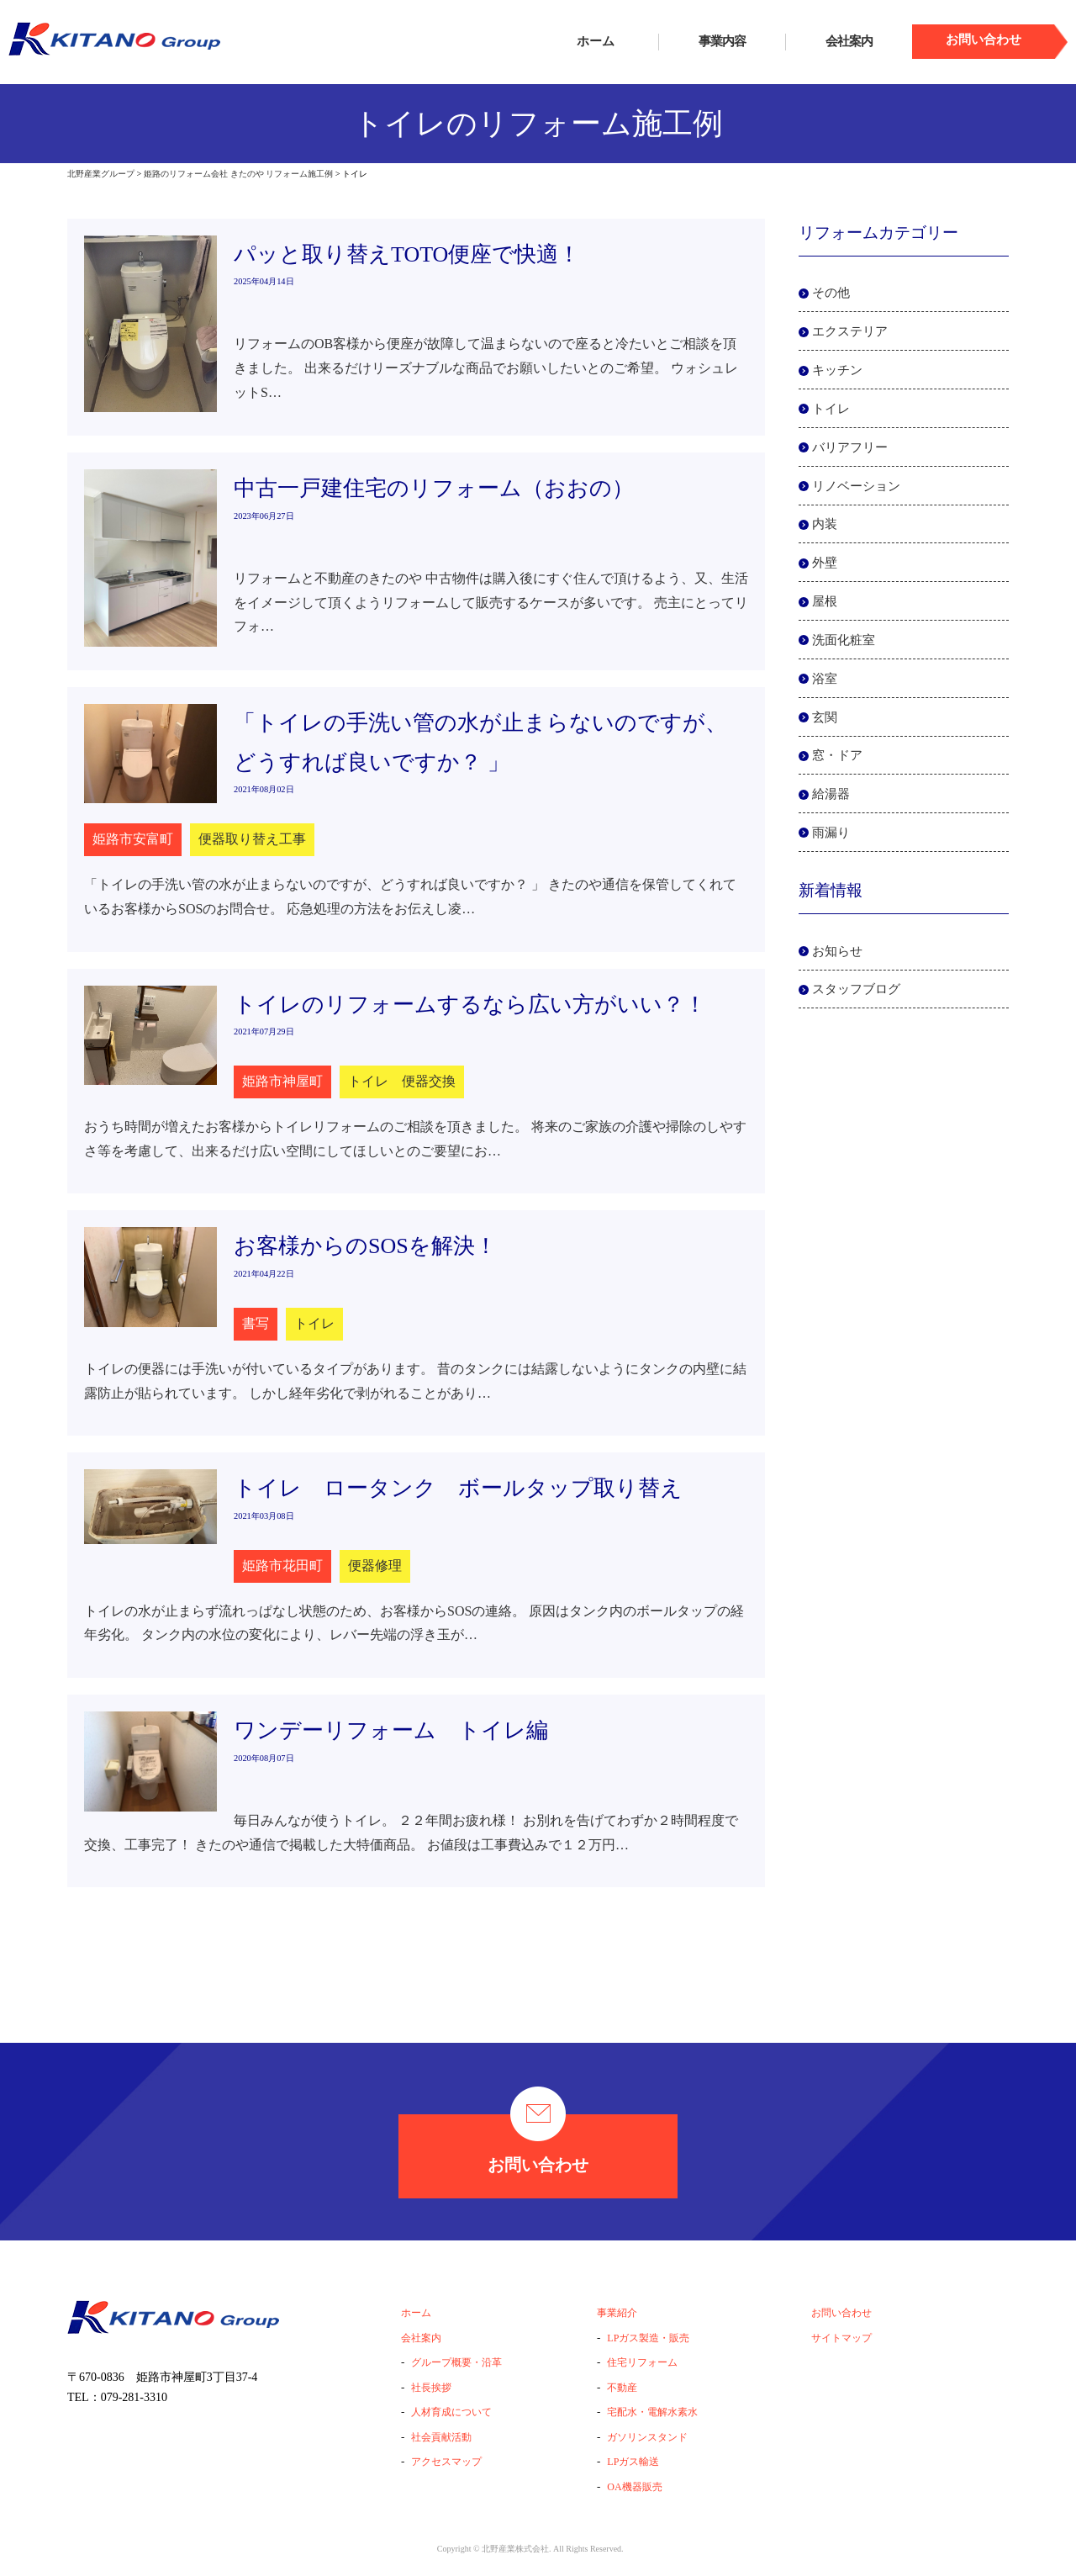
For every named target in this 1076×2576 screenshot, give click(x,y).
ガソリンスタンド (647, 2437)
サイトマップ (841, 2338)
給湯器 (831, 794)
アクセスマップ (446, 2462)
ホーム (595, 41)
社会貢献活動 (441, 2437)
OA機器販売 (634, 2487)
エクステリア (850, 331)
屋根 (824, 601)
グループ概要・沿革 (456, 2362)
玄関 (824, 717)
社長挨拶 (431, 2388)
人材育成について (451, 2412)
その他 (831, 292)
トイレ (831, 408)
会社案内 (849, 41)
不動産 (622, 2388)
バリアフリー (850, 447)
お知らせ (837, 951)
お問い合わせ (538, 2144)
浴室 (824, 678)
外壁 (824, 562)
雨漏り (831, 832)
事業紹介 (617, 2313)
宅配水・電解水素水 (652, 2412)
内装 (824, 524)
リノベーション (856, 486)
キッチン (837, 370)
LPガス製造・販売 (648, 2338)
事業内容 (722, 41)
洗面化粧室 (843, 640)
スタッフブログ (856, 989)
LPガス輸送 (633, 2462)
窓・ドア (837, 755)
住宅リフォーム (642, 2362)
